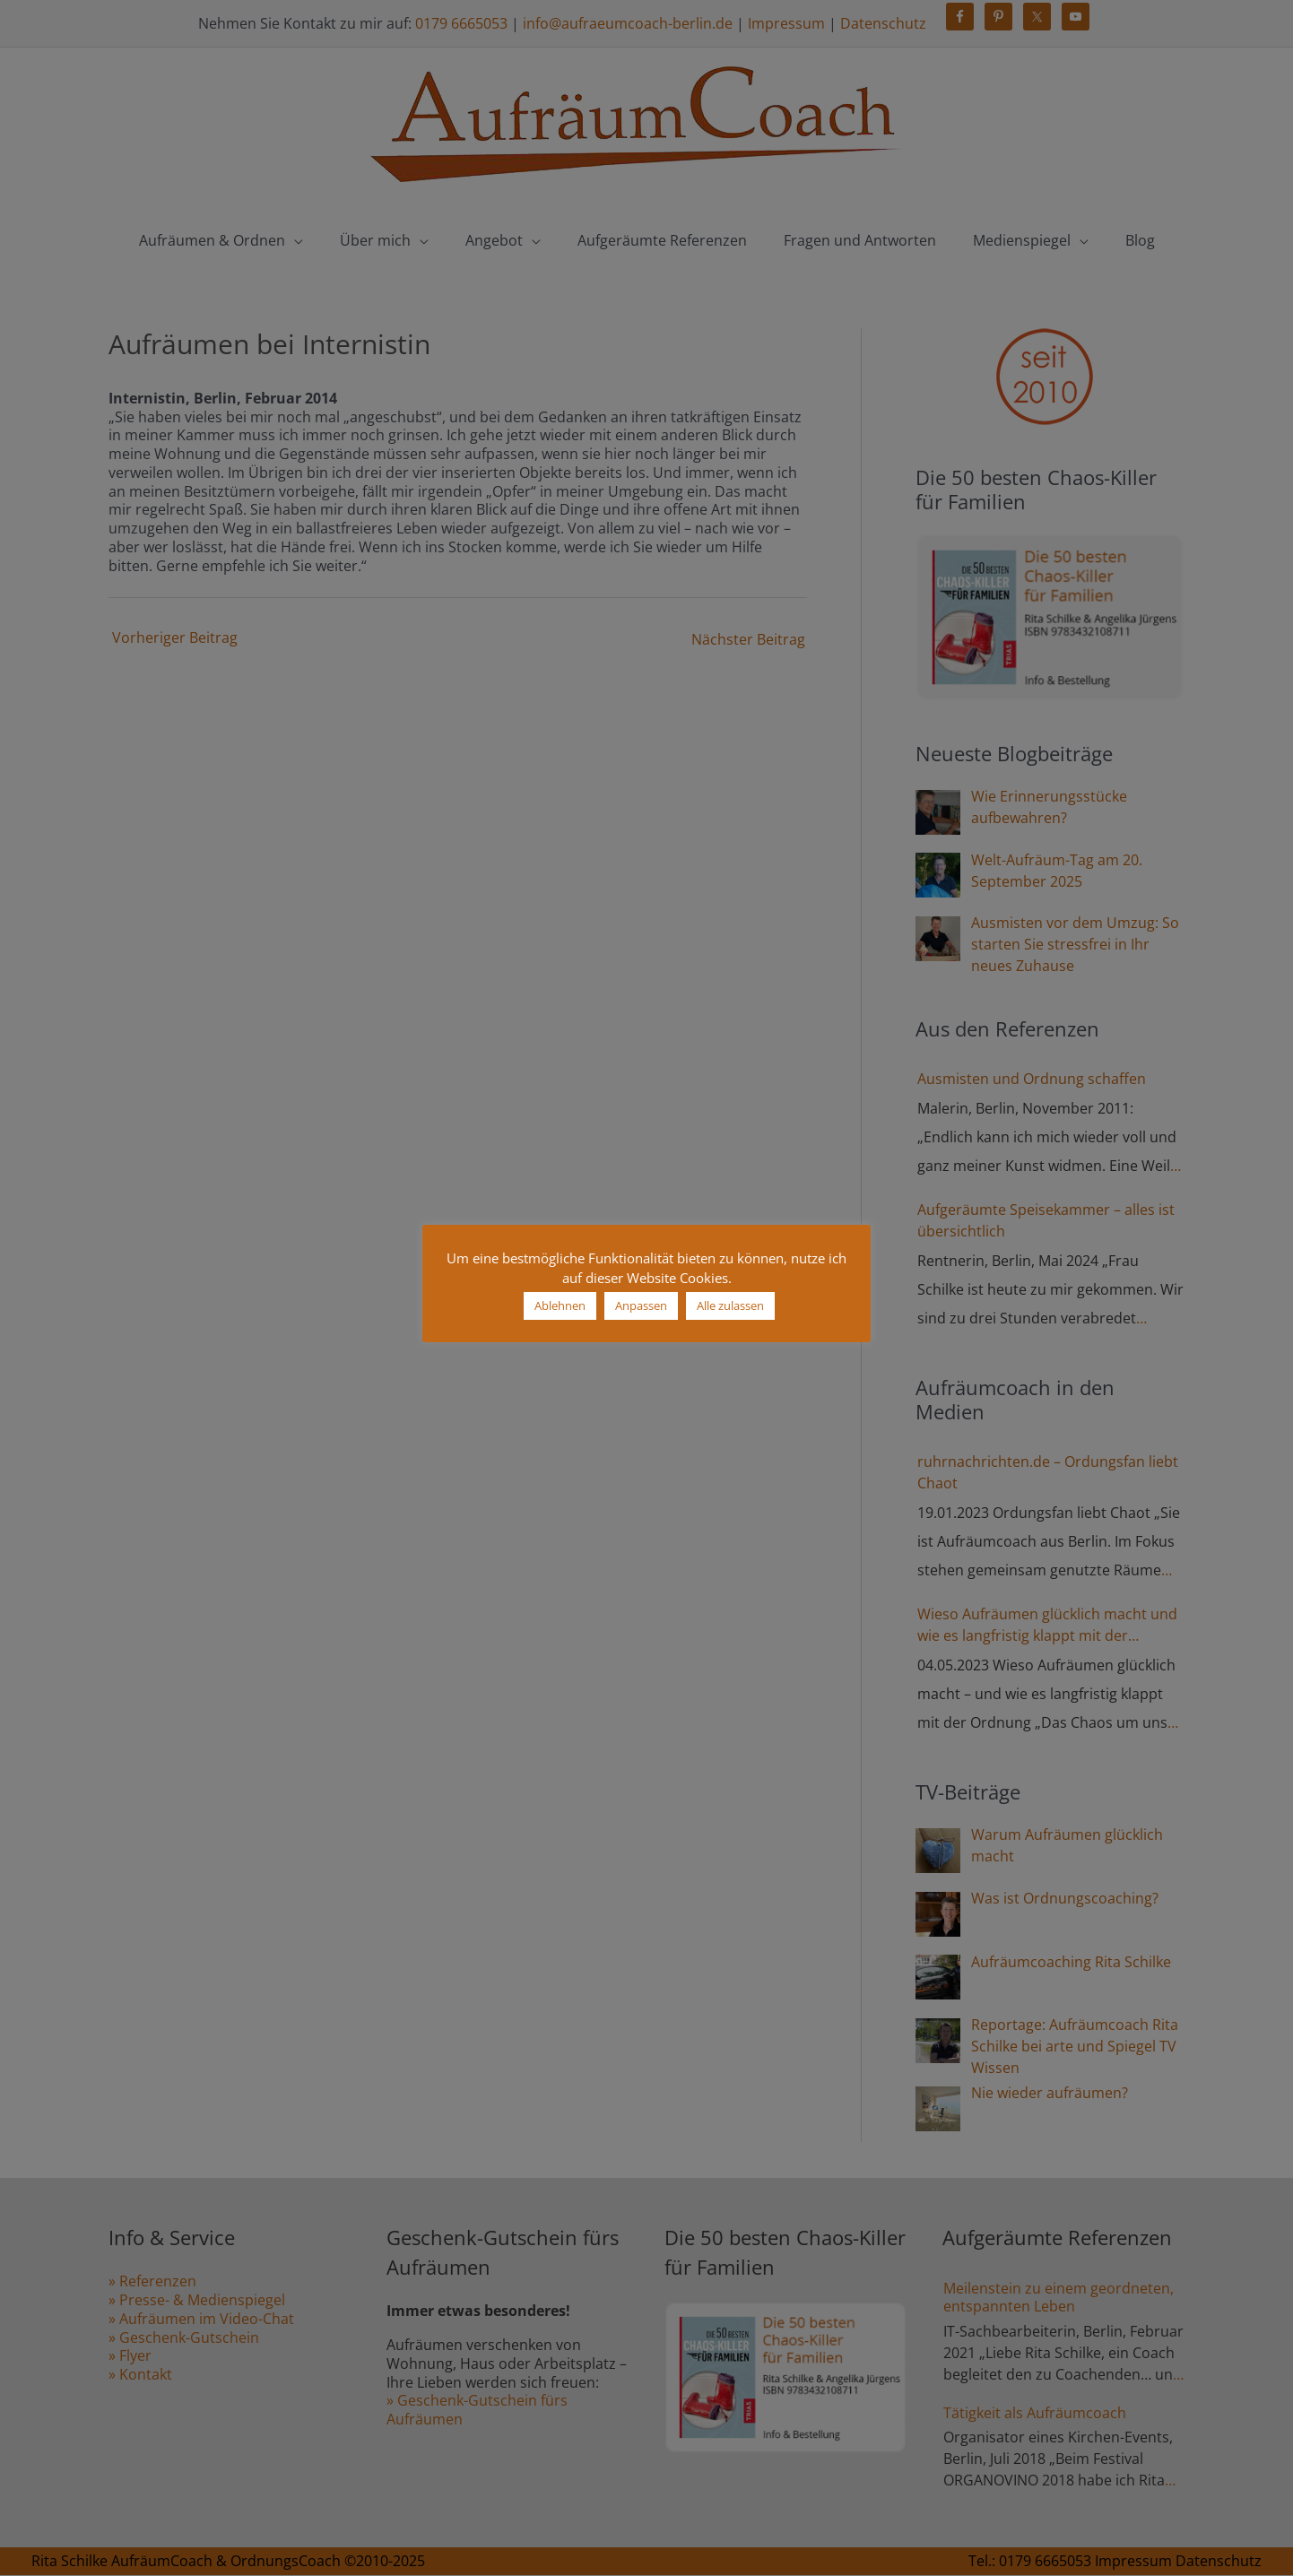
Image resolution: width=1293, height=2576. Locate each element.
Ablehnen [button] (560, 1305)
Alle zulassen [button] (730, 1305)
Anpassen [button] (641, 1305)
